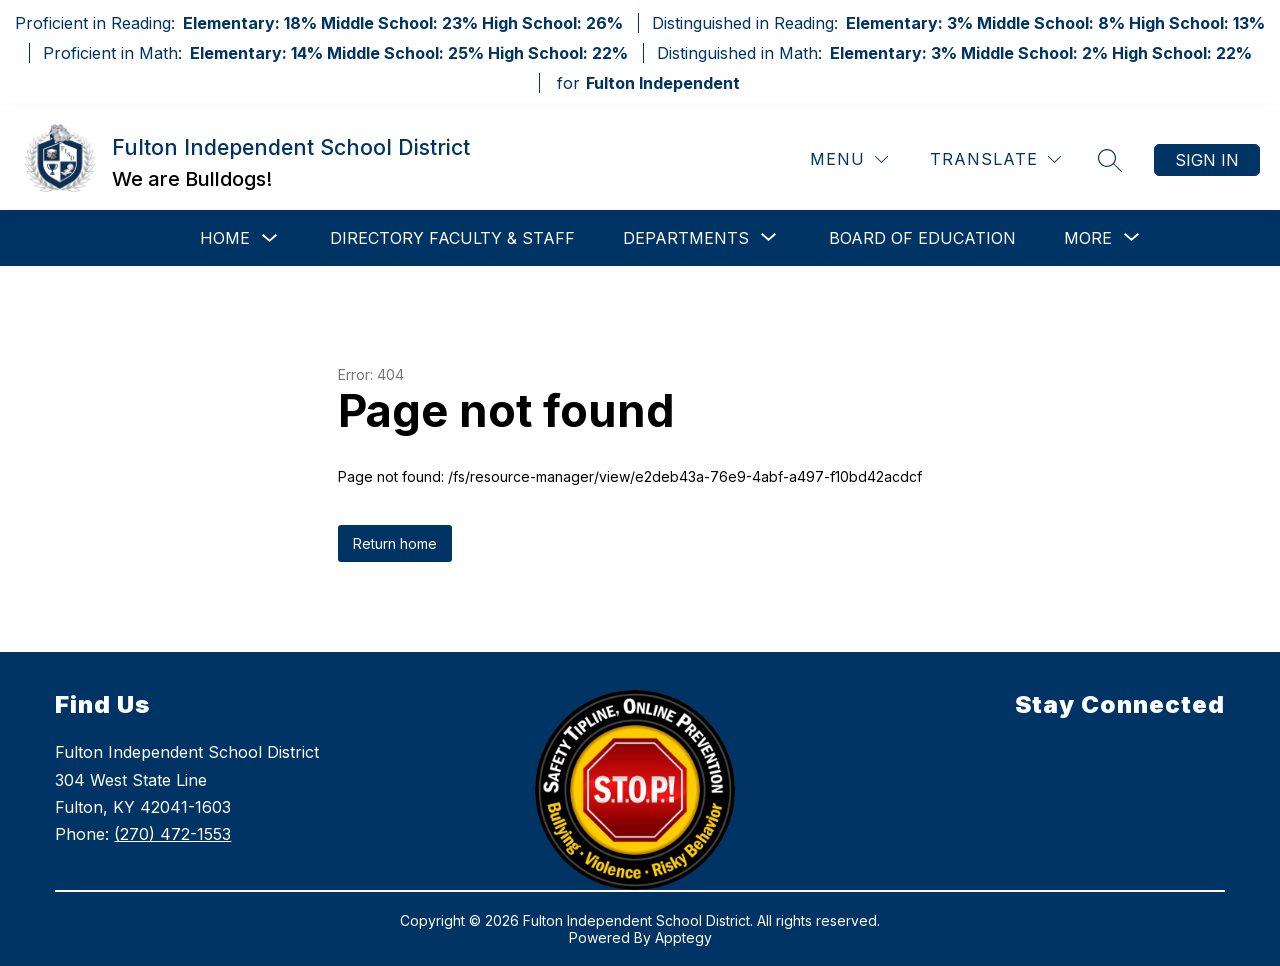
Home (225, 238)
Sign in (1207, 160)
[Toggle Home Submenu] (270, 238)
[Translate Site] (995, 159)
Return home (395, 543)
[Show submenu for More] (1088, 238)
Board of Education (922, 238)
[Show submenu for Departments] (686, 238)
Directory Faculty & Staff (452, 238)
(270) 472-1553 (172, 834)
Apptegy (683, 937)
